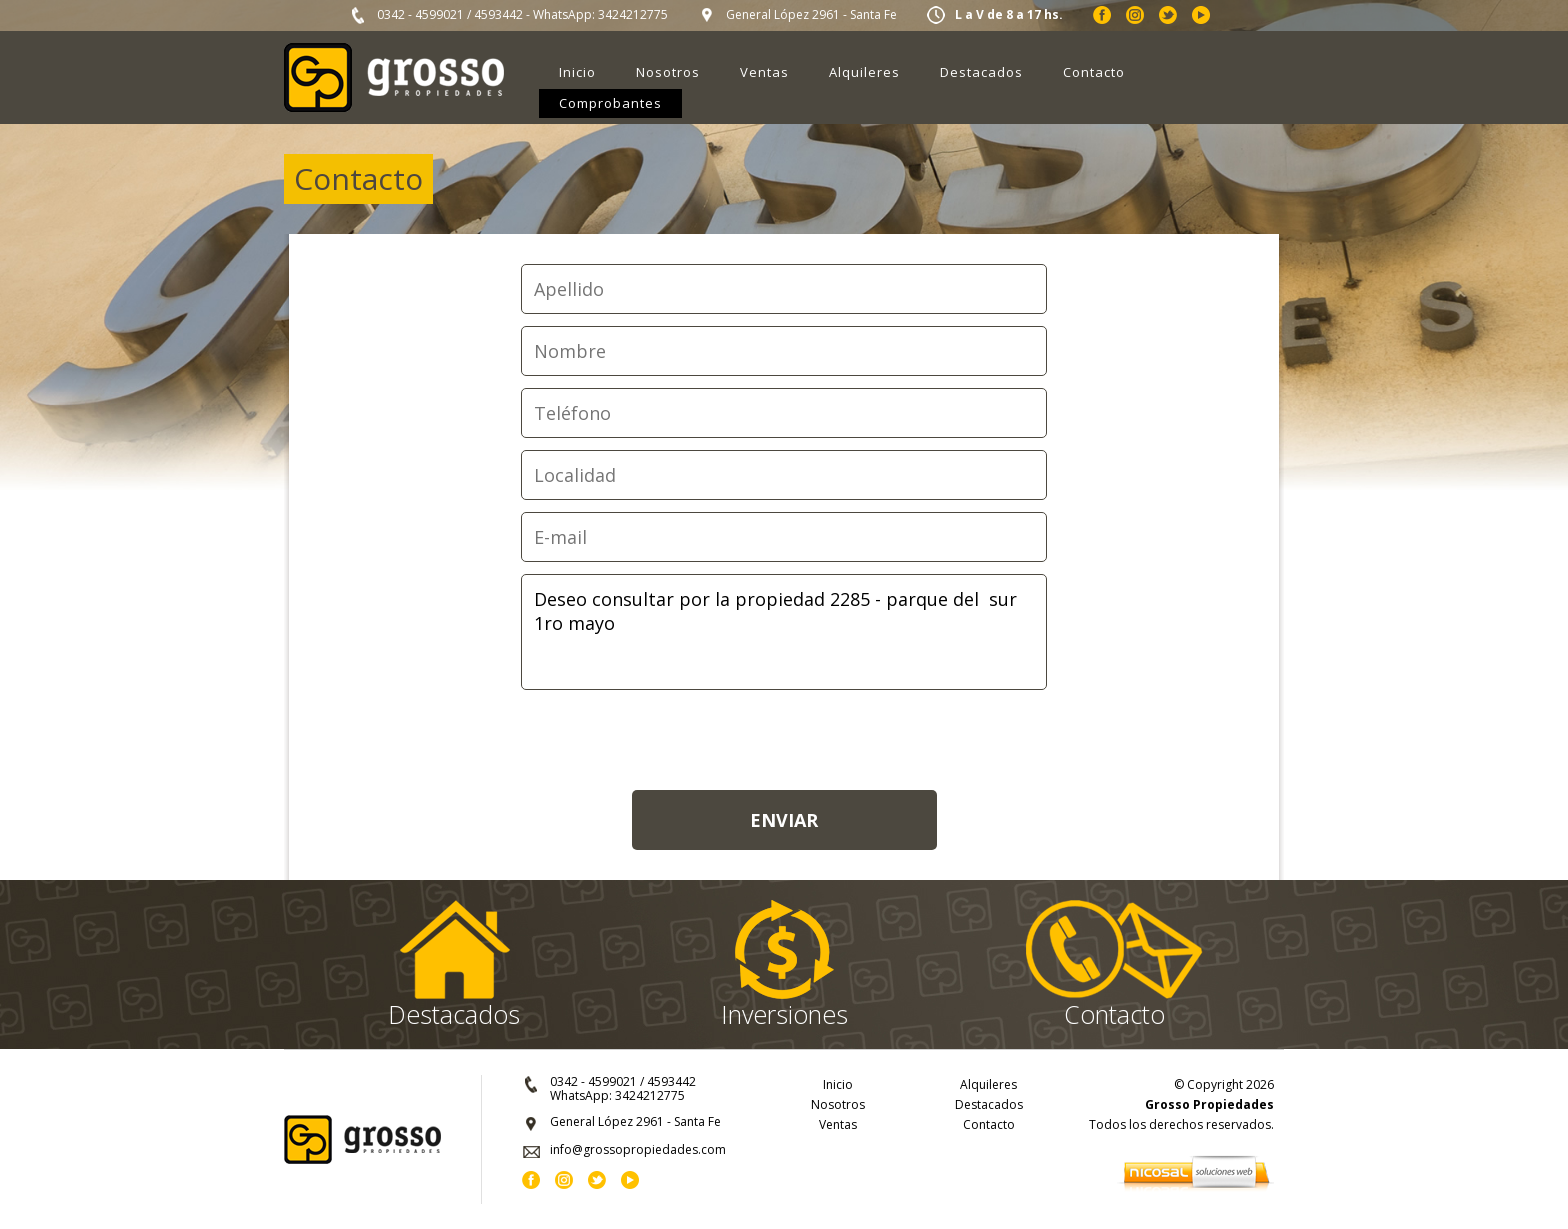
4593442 (498, 14)
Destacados (981, 72)
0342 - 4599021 (420, 14)
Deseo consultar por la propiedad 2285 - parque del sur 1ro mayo (784, 632)
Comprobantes (610, 103)
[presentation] (784, 741)
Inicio (577, 72)
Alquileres (864, 72)
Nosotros (668, 72)
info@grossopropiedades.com (638, 1149)
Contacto (1094, 72)
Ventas (764, 72)
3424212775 (633, 14)
